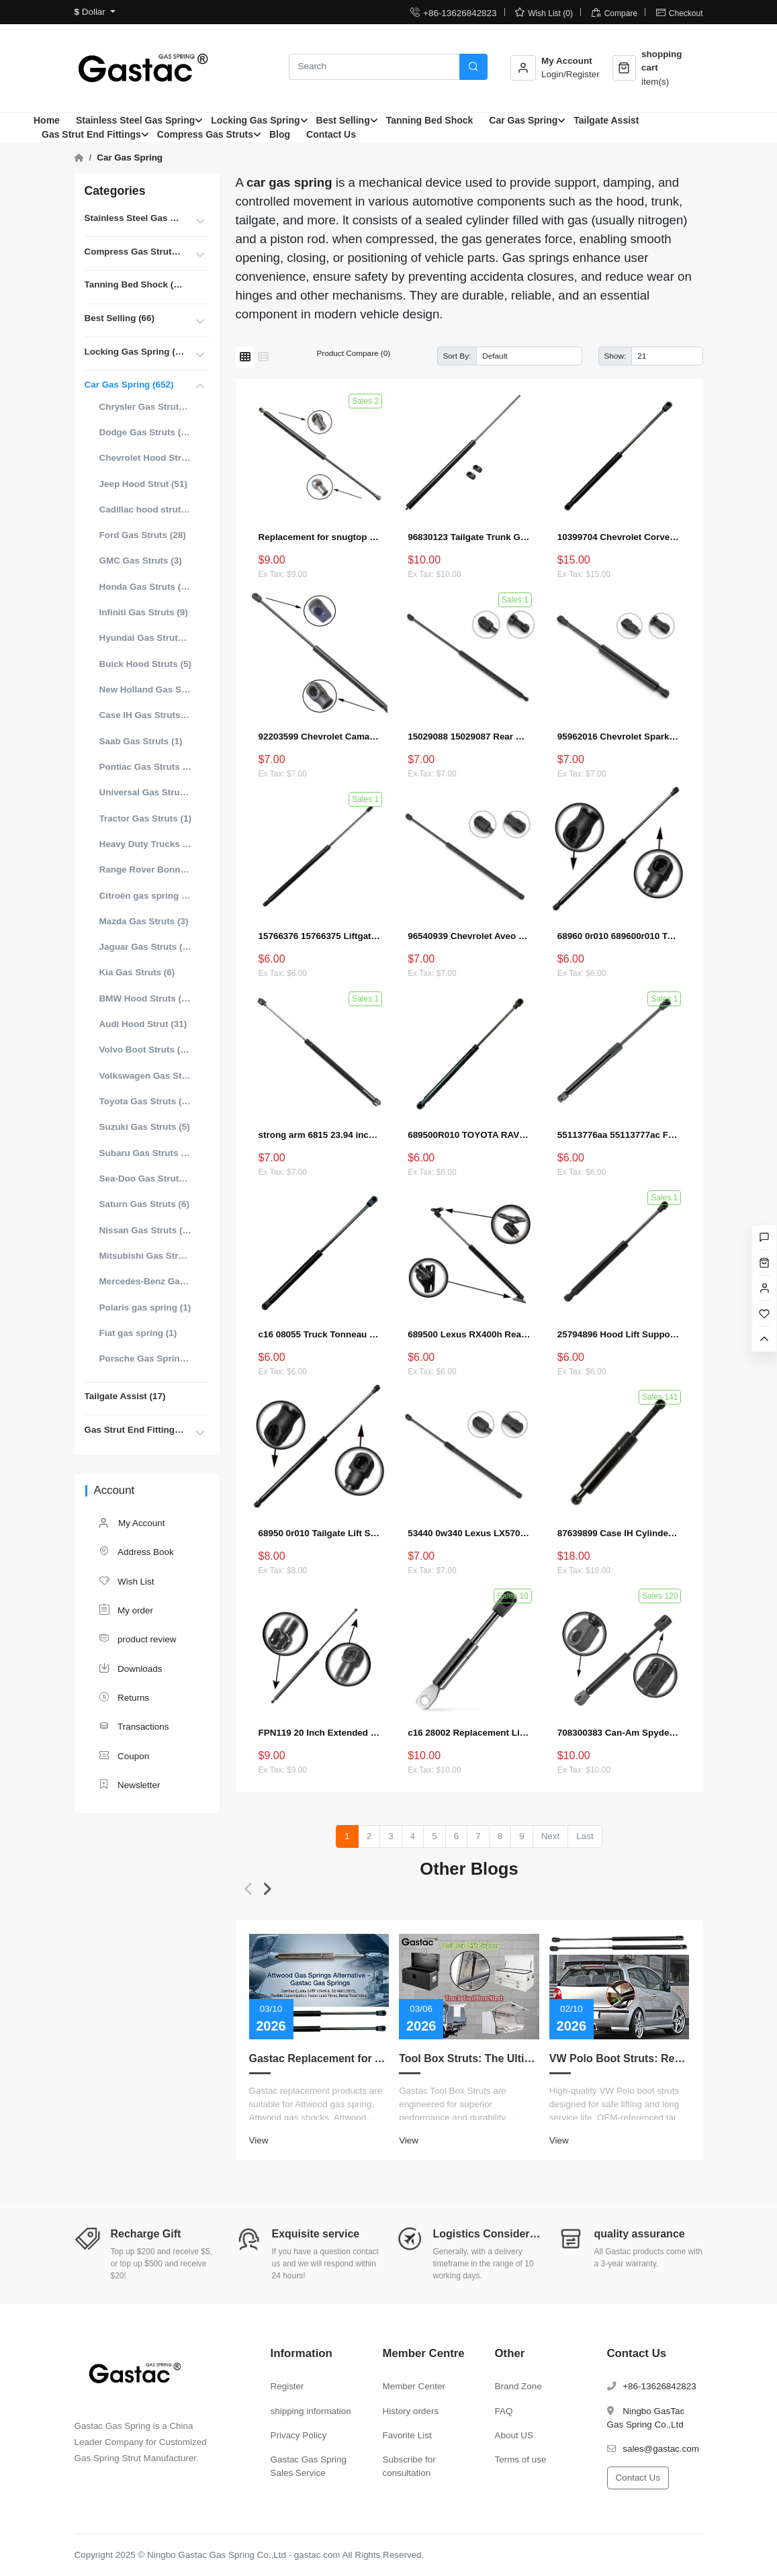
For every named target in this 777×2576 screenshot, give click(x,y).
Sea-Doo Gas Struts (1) (145, 1178)
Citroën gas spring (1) (145, 896)
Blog (279, 134)
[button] (249, 1889)
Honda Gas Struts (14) (145, 587)
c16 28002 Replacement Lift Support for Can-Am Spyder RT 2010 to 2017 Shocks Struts (469, 1733)
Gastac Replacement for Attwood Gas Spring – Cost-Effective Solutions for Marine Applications (319, 2057)
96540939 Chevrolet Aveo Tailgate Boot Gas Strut (469, 936)
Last (584, 1836)
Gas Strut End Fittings (91, 134)
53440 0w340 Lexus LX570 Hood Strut (469, 1533)
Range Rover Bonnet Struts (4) (145, 869)
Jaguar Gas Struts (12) (145, 947)
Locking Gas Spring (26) (135, 352)
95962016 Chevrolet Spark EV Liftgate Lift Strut (618, 736)
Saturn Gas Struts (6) (144, 1204)
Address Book (136, 1551)
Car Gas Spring (523, 120)
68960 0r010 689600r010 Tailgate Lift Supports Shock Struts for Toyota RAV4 (618, 936)
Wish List (126, 1581)
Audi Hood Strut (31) (143, 1024)
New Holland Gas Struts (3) (145, 689)
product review (137, 1638)
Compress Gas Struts (205, 134)
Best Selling (343, 120)
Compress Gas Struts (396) (135, 252)
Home (47, 120)
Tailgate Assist (606, 120)
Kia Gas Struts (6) (137, 972)
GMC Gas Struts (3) (140, 561)
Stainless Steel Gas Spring (135, 120)
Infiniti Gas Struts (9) (143, 612)
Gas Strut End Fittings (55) (135, 1430)
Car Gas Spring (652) (129, 385)
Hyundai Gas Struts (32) (145, 638)
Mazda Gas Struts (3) (144, 921)
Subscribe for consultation (409, 2466)
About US (514, 2435)
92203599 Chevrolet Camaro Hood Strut (320, 736)
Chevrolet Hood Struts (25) (145, 458)
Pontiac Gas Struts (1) (145, 767)
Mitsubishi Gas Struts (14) (145, 1256)
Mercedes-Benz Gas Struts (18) (145, 1281)
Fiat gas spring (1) (138, 1333)
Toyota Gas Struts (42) (145, 1101)
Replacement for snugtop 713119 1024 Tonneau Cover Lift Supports (320, 537)
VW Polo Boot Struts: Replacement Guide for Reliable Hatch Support (619, 2057)
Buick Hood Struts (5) (145, 664)
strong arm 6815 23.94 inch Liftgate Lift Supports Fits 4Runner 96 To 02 (320, 1135)
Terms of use (521, 2459)
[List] (263, 357)
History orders (411, 2411)
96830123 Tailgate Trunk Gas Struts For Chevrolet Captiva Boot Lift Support (469, 537)
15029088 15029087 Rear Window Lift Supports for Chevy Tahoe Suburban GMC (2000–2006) (469, 736)
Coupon (124, 1755)
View (259, 2140)
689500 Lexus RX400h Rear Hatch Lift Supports (469, 1334)
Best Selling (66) (120, 318)
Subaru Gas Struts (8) (145, 1153)
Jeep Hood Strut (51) (143, 484)
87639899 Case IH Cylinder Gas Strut (618, 1533)
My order (126, 1609)
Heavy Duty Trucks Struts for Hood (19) (145, 844)
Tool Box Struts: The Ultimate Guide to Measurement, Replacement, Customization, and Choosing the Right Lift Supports (469, 2057)
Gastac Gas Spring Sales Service (309, 2466)
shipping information (311, 2411)
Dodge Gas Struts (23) (145, 432)
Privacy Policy (299, 2435)
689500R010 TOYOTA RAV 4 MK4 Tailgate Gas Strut (469, 1135)
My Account (132, 1523)
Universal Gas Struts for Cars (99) (145, 792)
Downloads (130, 1668)
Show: (615, 355)
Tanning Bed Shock (429, 120)
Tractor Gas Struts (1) (145, 818)
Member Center (414, 2386)
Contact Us (331, 134)
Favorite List (407, 2435)
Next (550, 1836)
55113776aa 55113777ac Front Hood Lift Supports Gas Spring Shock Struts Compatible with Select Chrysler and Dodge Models (618, 1135)
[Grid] (245, 357)
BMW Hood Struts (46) (145, 998)
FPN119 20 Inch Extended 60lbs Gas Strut (320, 1733)
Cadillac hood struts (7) (145, 509)
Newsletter (129, 1784)
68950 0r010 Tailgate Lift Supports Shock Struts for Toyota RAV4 (320, 1533)
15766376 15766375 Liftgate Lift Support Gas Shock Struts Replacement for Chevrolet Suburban (320, 936)
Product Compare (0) (354, 353)
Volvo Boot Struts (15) (145, 1050)
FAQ (504, 2411)
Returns (124, 1697)
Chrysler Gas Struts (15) (145, 407)
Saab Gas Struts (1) (141, 741)
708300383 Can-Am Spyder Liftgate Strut (618, 1733)
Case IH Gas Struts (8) (145, 715)
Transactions (134, 1726)
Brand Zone (518, 2386)
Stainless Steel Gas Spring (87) (135, 218)
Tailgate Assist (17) (125, 1396)
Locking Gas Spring (255, 120)
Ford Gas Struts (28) (142, 535)
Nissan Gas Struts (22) (145, 1230)
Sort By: (457, 355)
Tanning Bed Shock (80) (135, 284)
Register (287, 2386)
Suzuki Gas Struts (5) (144, 1127)
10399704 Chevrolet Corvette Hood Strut (618, 537)
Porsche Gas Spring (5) (145, 1358)
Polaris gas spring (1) (145, 1307)
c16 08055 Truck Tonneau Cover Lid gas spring (320, 1334)
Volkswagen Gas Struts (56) (145, 1076)
